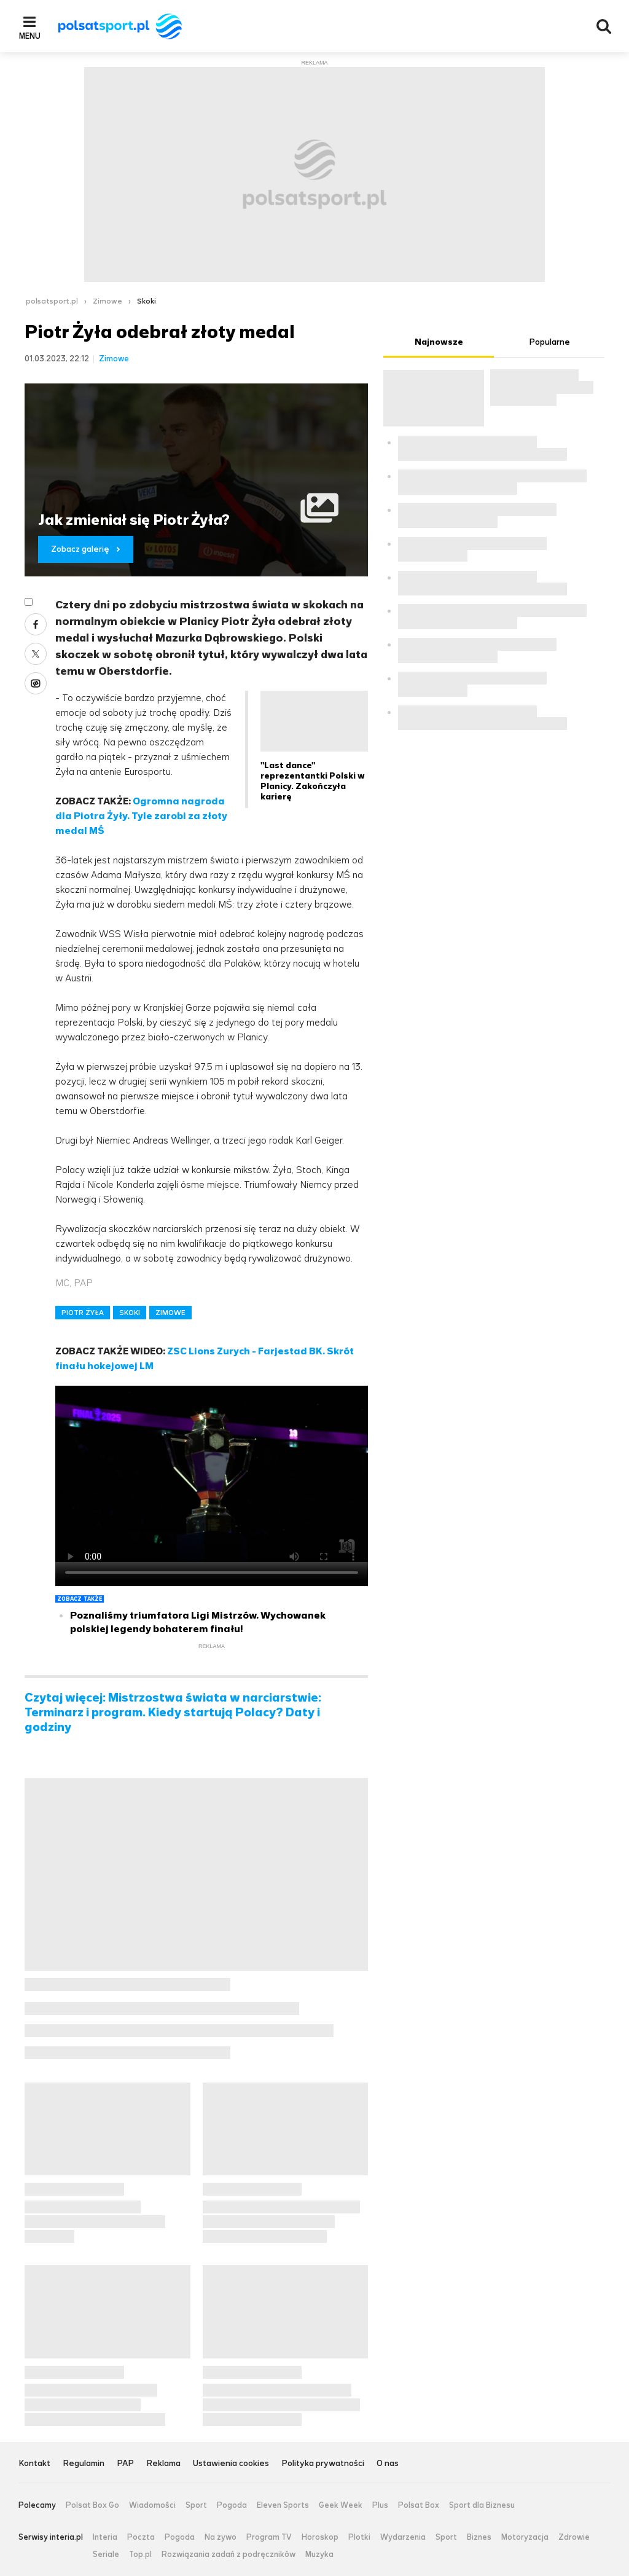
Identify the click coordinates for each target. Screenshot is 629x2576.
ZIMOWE (170, 1312)
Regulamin (83, 2464)
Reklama (163, 2464)
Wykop (35, 683)
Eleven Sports (283, 2505)
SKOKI (129, 1312)
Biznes (479, 2537)
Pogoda (232, 2505)
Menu (30, 36)
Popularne (549, 342)
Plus (380, 2505)
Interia (105, 2537)
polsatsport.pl (52, 301)
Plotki (359, 2537)
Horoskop (320, 2537)
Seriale (106, 2554)
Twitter (35, 653)
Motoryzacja (525, 2537)
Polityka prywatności (322, 2464)
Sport (196, 2505)
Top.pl (140, 2554)
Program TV (269, 2537)
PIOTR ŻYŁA (82, 1312)
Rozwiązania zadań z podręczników (228, 2554)
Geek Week (340, 2505)
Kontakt (34, 2464)
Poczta (141, 2537)
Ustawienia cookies (231, 2464)
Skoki (146, 301)
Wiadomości (152, 2505)
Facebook (35, 624)
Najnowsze (439, 342)
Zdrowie (574, 2537)
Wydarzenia (403, 2537)
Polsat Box (418, 2505)
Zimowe (107, 301)
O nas (388, 2464)
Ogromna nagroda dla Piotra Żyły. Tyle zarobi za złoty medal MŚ (141, 816)
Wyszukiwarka (604, 26)
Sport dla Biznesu (482, 2505)
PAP (125, 2464)
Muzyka (319, 2554)
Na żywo (220, 2537)
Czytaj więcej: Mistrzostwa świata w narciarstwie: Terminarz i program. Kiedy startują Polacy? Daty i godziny (173, 1712)
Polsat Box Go (92, 2505)
